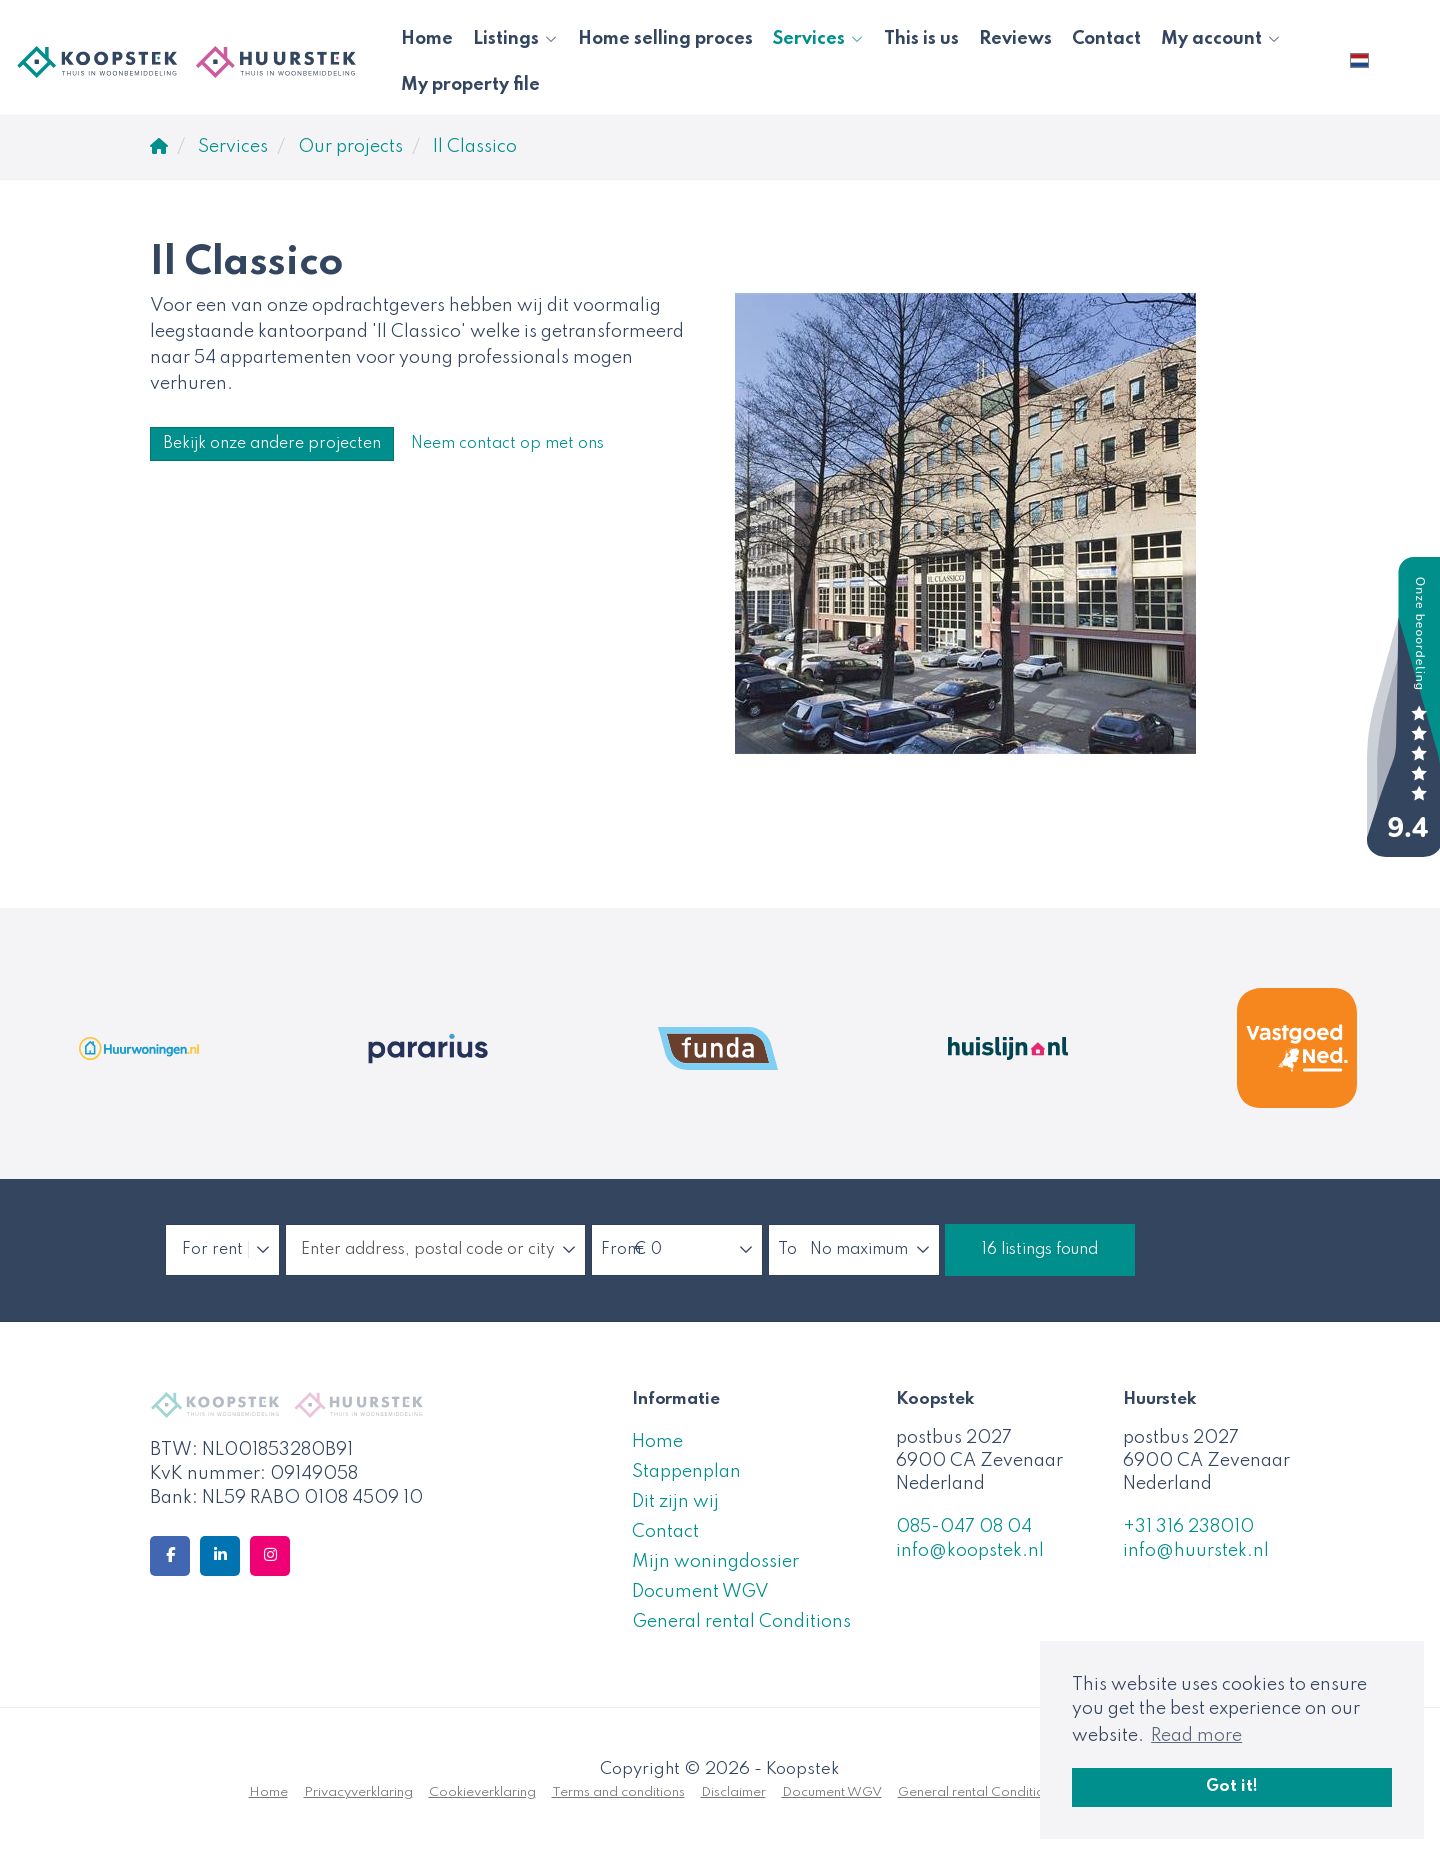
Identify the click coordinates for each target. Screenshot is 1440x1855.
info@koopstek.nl (970, 1551)
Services (818, 39)
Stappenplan (686, 1472)
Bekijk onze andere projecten (272, 444)
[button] (1040, 1250)
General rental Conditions (741, 1622)
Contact (1106, 39)
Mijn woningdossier (715, 1562)
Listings (515, 39)
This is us (921, 39)
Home (427, 39)
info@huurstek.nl (1196, 1551)
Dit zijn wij (675, 1502)
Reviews (1015, 39)
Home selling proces (665, 39)
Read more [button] (1196, 1736)
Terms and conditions (618, 1792)
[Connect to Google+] (270, 1556)
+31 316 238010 (1188, 1527)
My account (1221, 39)
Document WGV (700, 1592)
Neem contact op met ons (507, 444)
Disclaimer (733, 1792)
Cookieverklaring (482, 1792)
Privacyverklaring (358, 1792)
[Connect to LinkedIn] (220, 1556)
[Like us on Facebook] (170, 1556)
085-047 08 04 (964, 1527)
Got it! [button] (1232, 1787)
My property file (470, 85)
